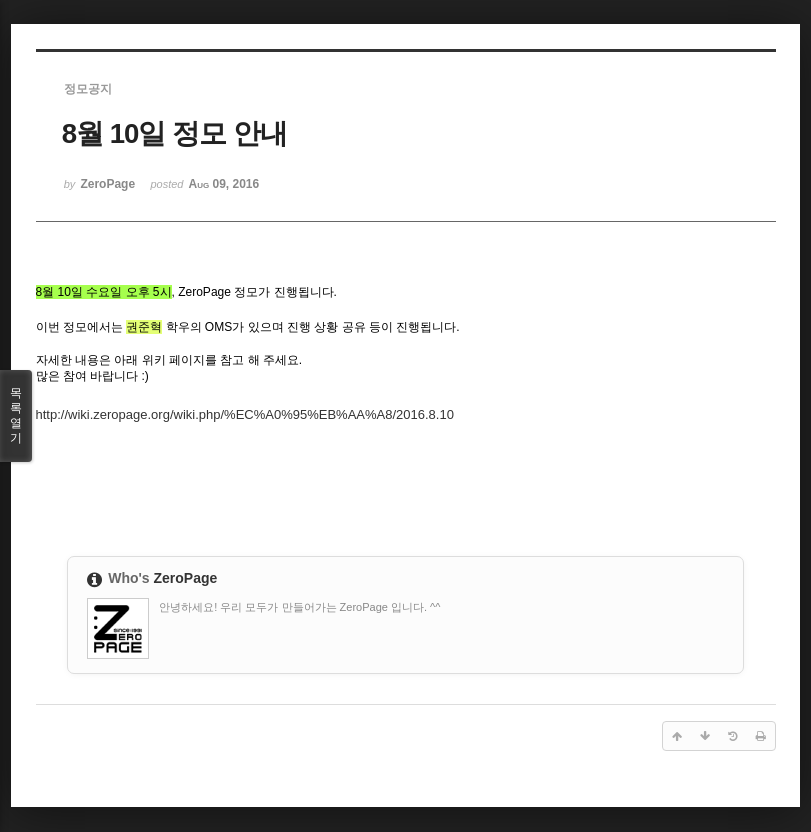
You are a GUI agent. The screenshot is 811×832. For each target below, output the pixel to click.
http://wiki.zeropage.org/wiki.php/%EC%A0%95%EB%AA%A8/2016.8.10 (245, 414)
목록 (16, 416)
